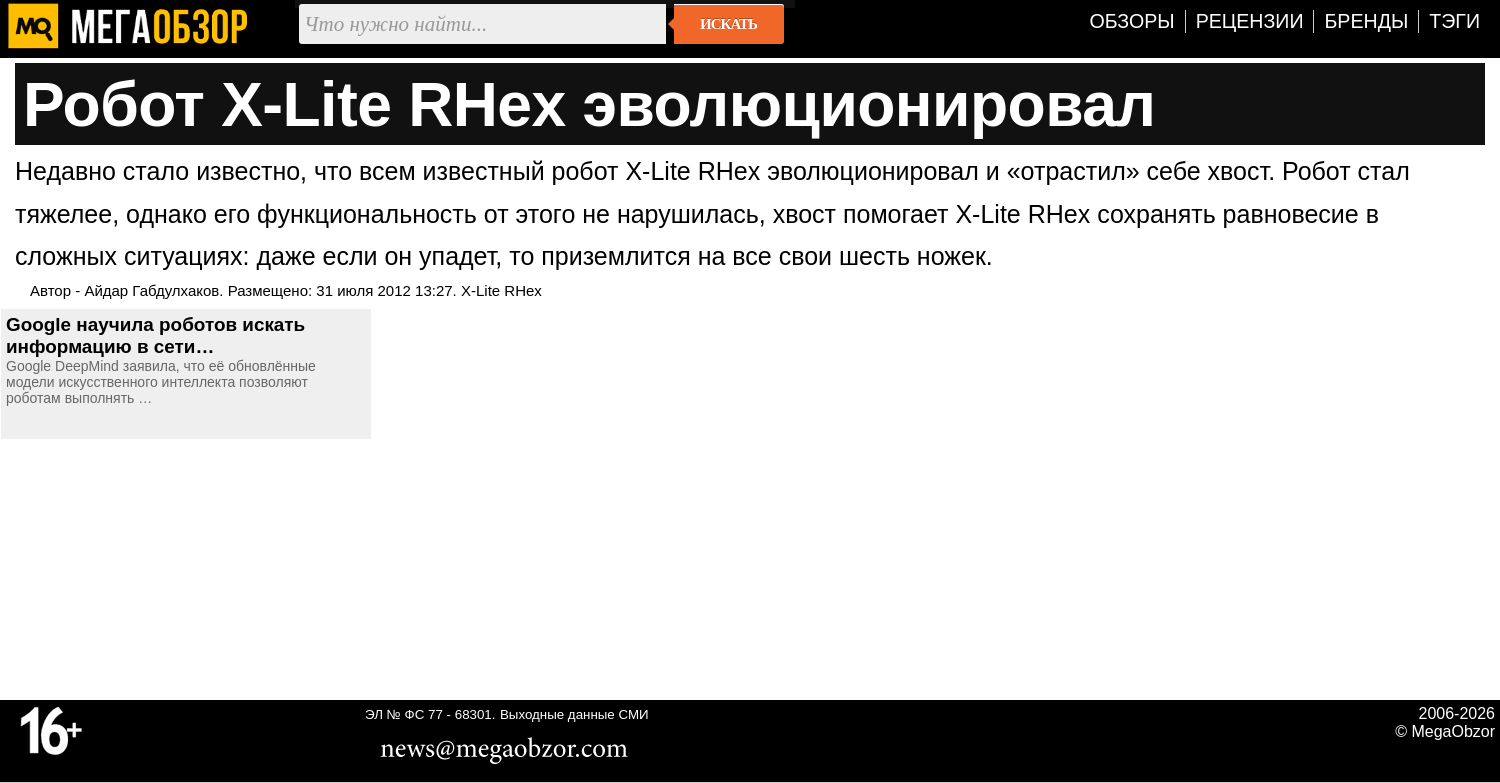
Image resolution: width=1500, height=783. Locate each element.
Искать (728, 24)
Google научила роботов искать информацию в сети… (155, 335)
